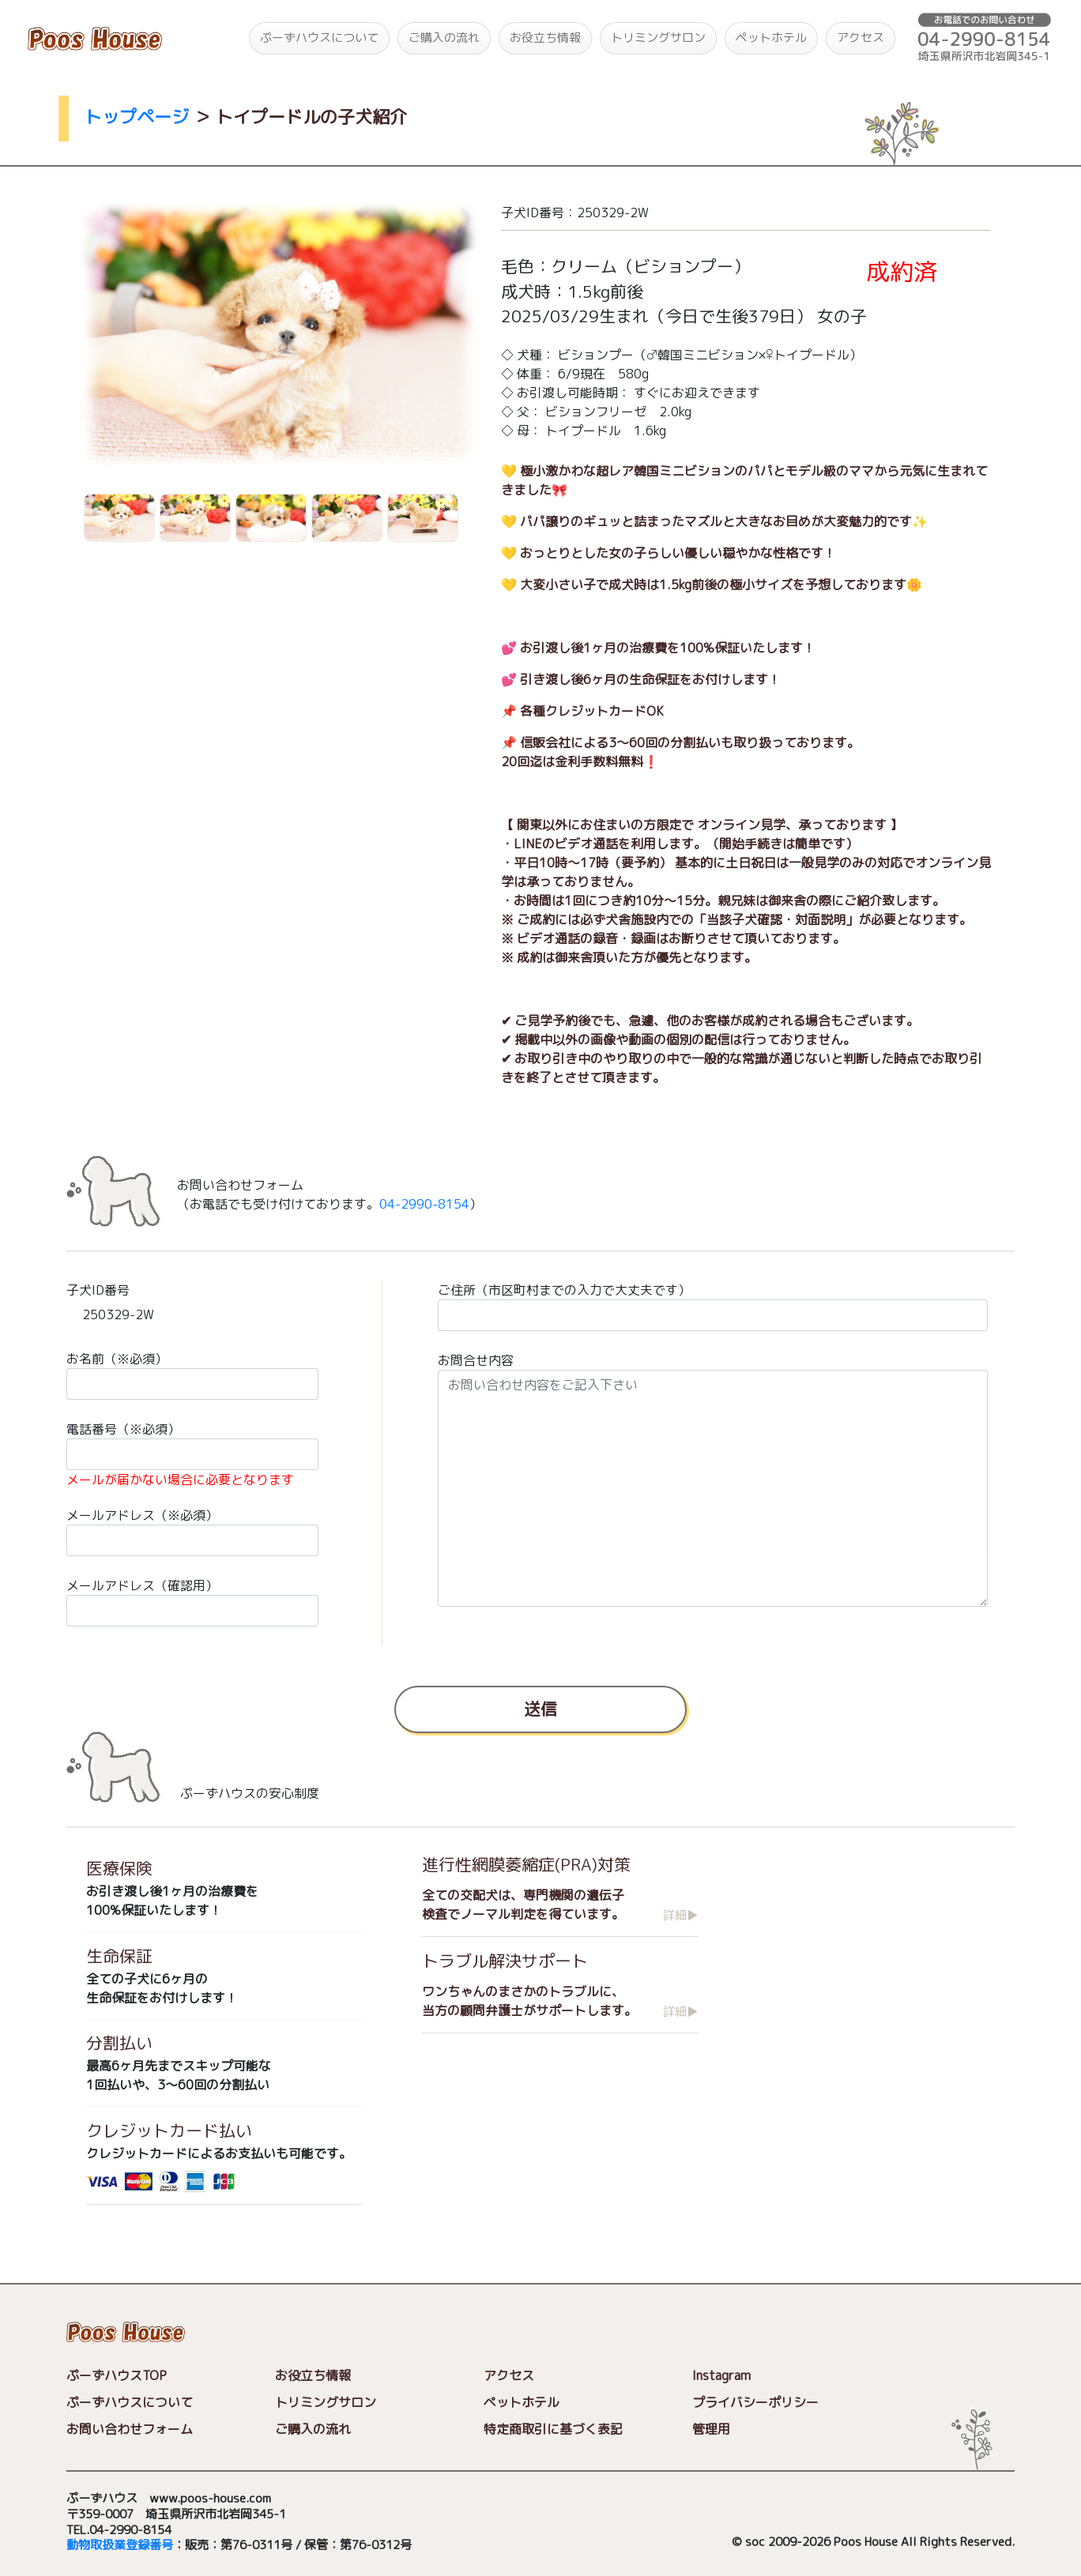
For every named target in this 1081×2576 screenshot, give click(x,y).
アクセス (860, 37)
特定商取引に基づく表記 (553, 2429)
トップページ (137, 116)
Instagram (721, 2375)
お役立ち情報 (545, 37)
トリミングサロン (658, 37)
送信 (540, 1708)
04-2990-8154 (424, 1204)
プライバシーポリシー (755, 2402)
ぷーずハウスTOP (116, 2375)
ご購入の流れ (444, 37)
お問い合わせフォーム (129, 2429)
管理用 (711, 2429)
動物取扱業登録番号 (119, 2545)
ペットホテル (771, 37)
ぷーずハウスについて (319, 37)
